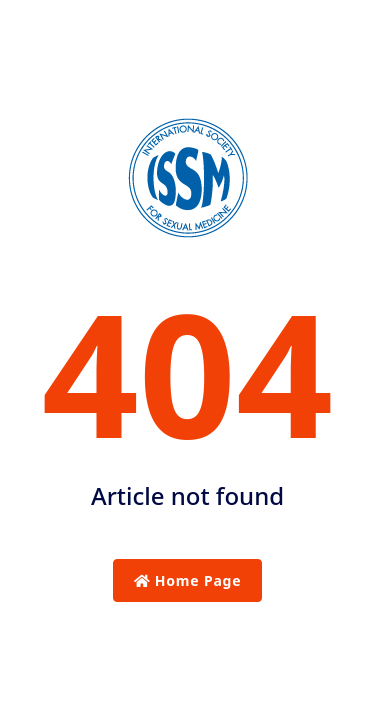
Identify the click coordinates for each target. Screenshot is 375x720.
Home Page (188, 580)
